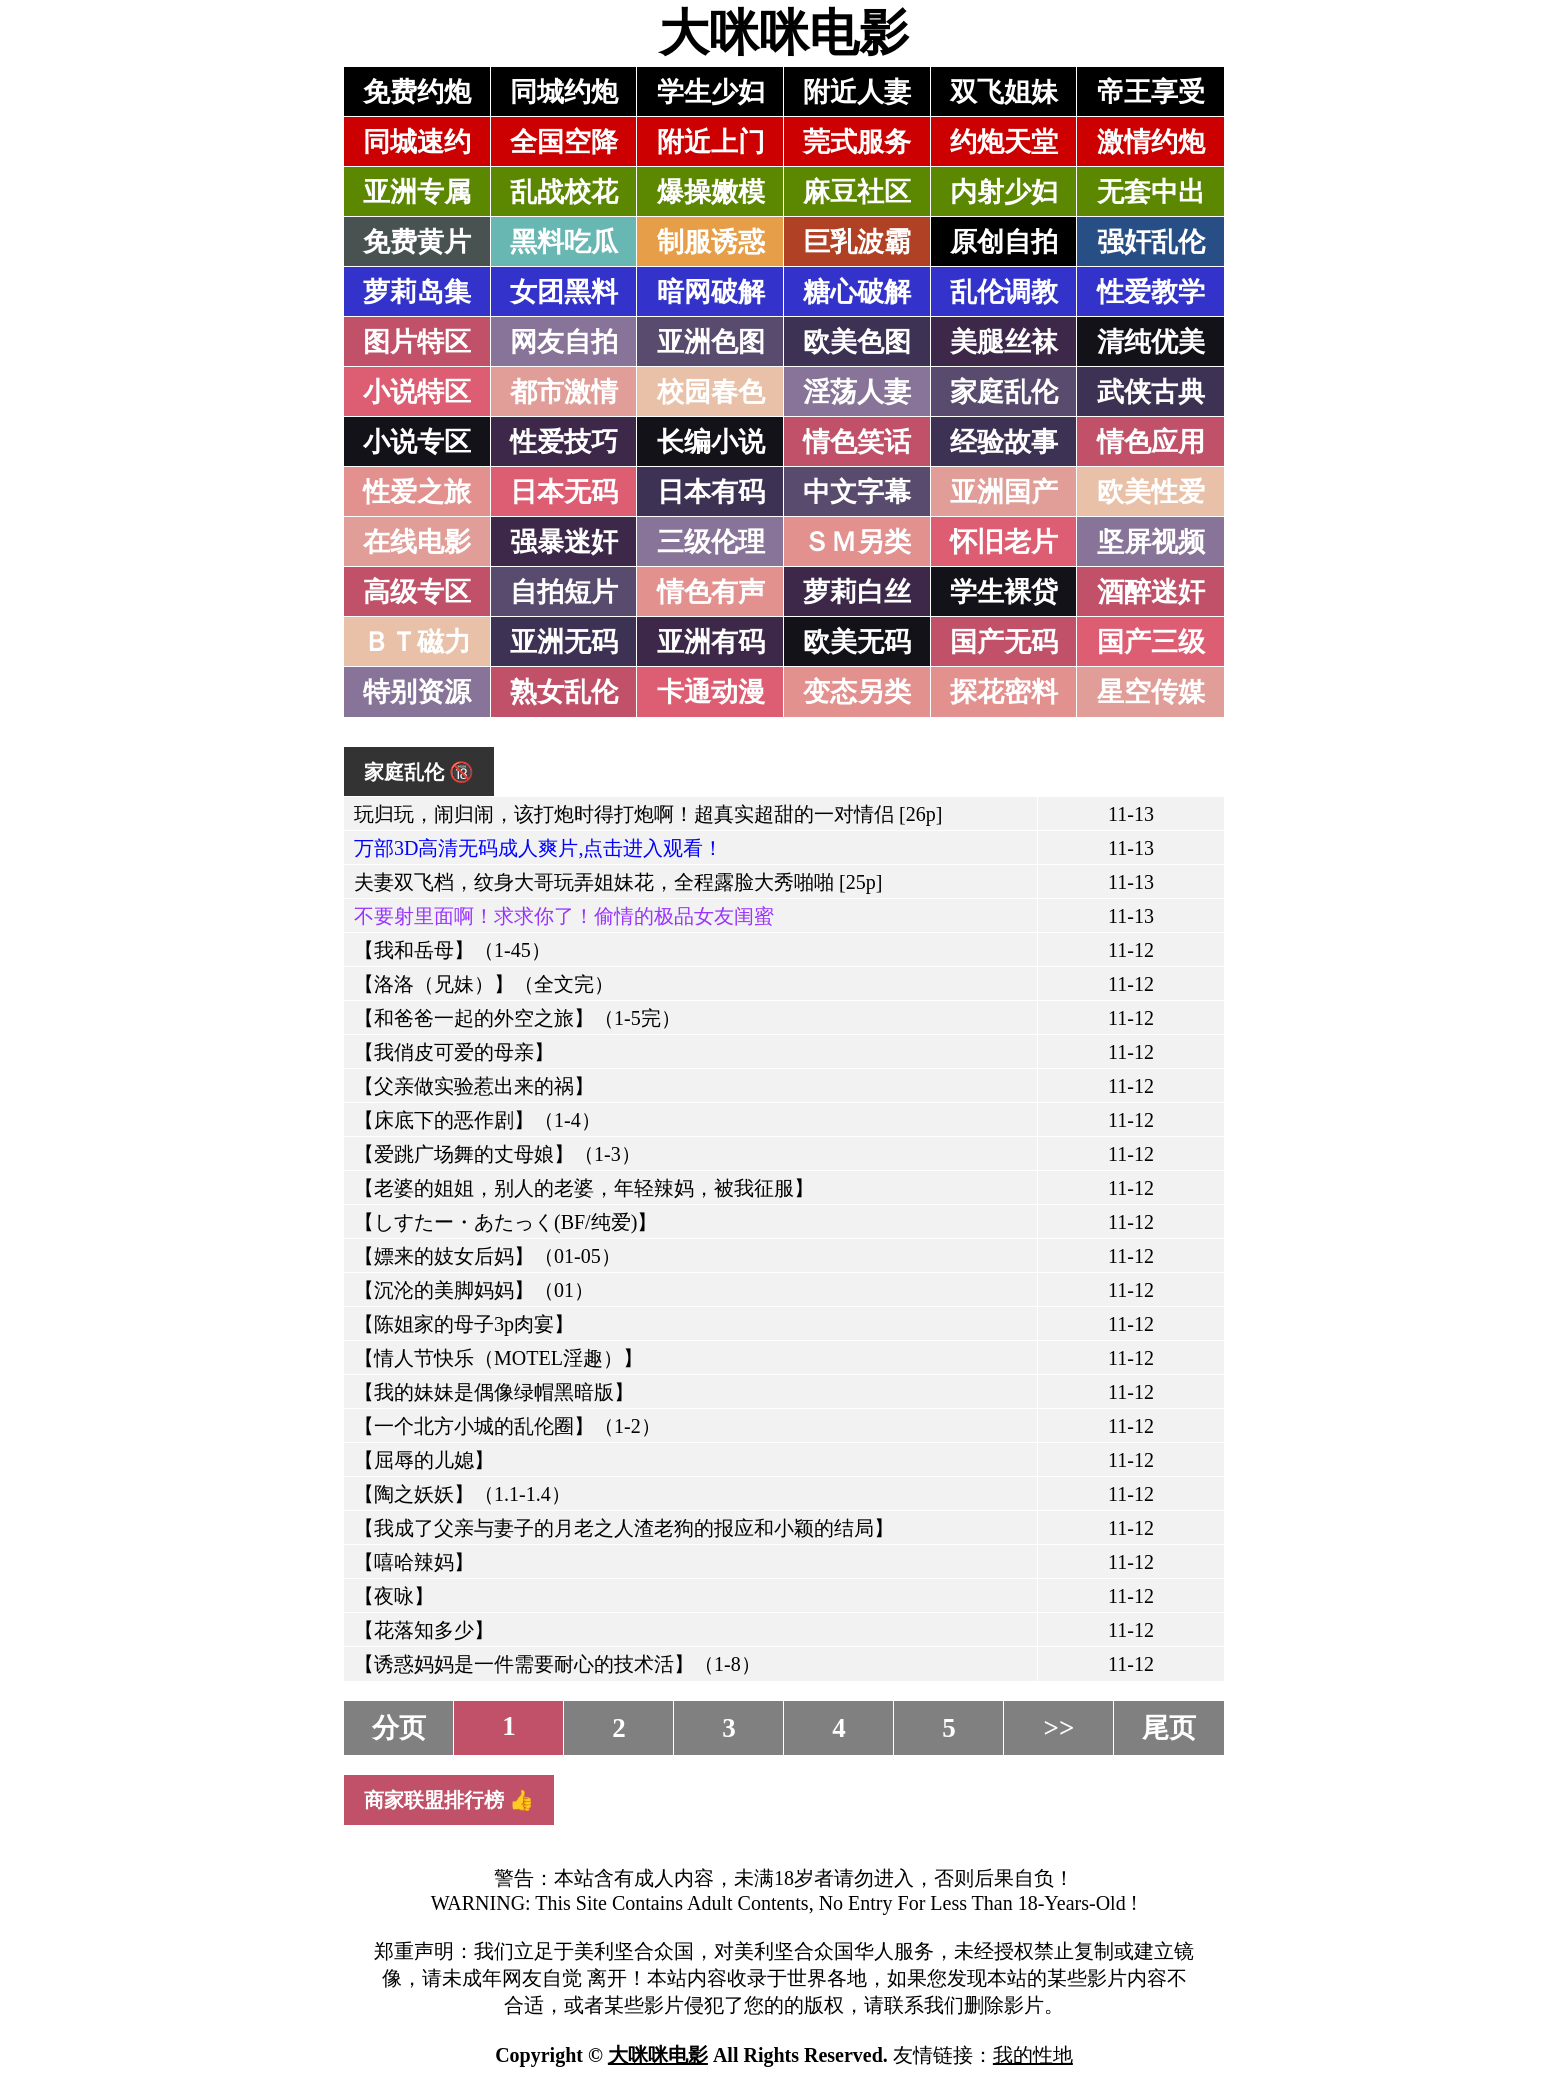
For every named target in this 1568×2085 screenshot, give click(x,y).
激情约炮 (1151, 142)
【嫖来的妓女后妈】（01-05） (487, 1256)
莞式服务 (857, 142)
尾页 (1169, 1728)
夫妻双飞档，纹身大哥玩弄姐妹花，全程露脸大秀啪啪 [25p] (618, 882)
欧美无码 (857, 642)
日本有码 (711, 492)
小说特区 (417, 392)
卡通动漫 (711, 692)
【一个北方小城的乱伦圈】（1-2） (507, 1426)
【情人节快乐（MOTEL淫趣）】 (498, 1358)
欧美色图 (857, 342)
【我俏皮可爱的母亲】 (454, 1052)
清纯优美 (1151, 342)
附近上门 (711, 142)
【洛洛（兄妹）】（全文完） (484, 984)
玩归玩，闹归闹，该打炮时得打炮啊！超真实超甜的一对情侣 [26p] (648, 814)
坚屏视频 (1151, 542)
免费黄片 (417, 242)
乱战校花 (564, 192)
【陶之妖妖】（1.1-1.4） (462, 1494)
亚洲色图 (711, 342)
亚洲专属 (417, 192)
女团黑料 (564, 292)
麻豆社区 (857, 192)
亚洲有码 (711, 642)
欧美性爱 (1151, 492)
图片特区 (417, 342)
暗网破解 (711, 292)
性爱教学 (1151, 292)
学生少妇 (711, 92)
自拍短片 (564, 592)
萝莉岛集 (417, 292)
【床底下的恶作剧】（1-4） (477, 1120)
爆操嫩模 (711, 192)
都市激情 (564, 392)
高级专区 (417, 592)
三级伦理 (711, 542)
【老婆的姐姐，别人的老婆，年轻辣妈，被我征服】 (584, 1188)
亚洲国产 (1004, 492)
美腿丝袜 (1004, 342)
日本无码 (564, 492)
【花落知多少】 (424, 1630)
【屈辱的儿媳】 (424, 1460)
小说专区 (417, 442)
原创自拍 (1004, 242)
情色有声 (711, 592)
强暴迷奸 (564, 542)
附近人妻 (857, 92)
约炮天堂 (1004, 142)
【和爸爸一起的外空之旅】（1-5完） (517, 1018)
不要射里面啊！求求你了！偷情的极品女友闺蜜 (564, 916)
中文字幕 (857, 492)
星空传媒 (1151, 692)
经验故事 (1004, 442)
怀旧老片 (1004, 542)
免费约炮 (417, 92)
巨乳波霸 (857, 242)
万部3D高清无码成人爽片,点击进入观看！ (538, 848)
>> (1059, 1728)
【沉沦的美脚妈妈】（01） (474, 1290)
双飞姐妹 (1004, 92)
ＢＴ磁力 (417, 642)
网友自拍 (564, 342)
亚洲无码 (564, 642)
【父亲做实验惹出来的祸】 (474, 1086)
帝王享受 (1151, 92)
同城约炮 (564, 92)
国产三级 (1151, 642)
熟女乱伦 (564, 692)
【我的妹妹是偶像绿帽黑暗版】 (494, 1392)
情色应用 (1151, 442)
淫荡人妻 (857, 392)
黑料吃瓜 (564, 242)
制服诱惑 (711, 242)
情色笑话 (857, 442)
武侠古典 (1151, 392)
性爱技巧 (564, 442)
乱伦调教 (1004, 292)
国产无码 (1004, 642)
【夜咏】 (394, 1596)
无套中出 (1151, 192)
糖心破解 (857, 292)
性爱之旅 (417, 492)
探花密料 (1004, 692)
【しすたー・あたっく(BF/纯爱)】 (505, 1222)
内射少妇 (1004, 192)
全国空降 (564, 142)
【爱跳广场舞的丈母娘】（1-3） (497, 1154)
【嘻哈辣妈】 (414, 1562)
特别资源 (417, 692)
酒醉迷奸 (1151, 592)
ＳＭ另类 (857, 542)
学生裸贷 (1004, 592)
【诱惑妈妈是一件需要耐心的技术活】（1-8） (557, 1664)
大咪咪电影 (784, 33)
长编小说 (711, 442)
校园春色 (711, 392)
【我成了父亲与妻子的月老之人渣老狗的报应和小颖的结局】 (624, 1528)
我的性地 (1033, 2055)
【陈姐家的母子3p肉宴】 (464, 1324)
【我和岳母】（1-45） (452, 950)
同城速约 (417, 142)
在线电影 (417, 542)
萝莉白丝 (857, 592)
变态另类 (857, 692)
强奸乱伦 (1151, 242)
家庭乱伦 (1004, 392)
